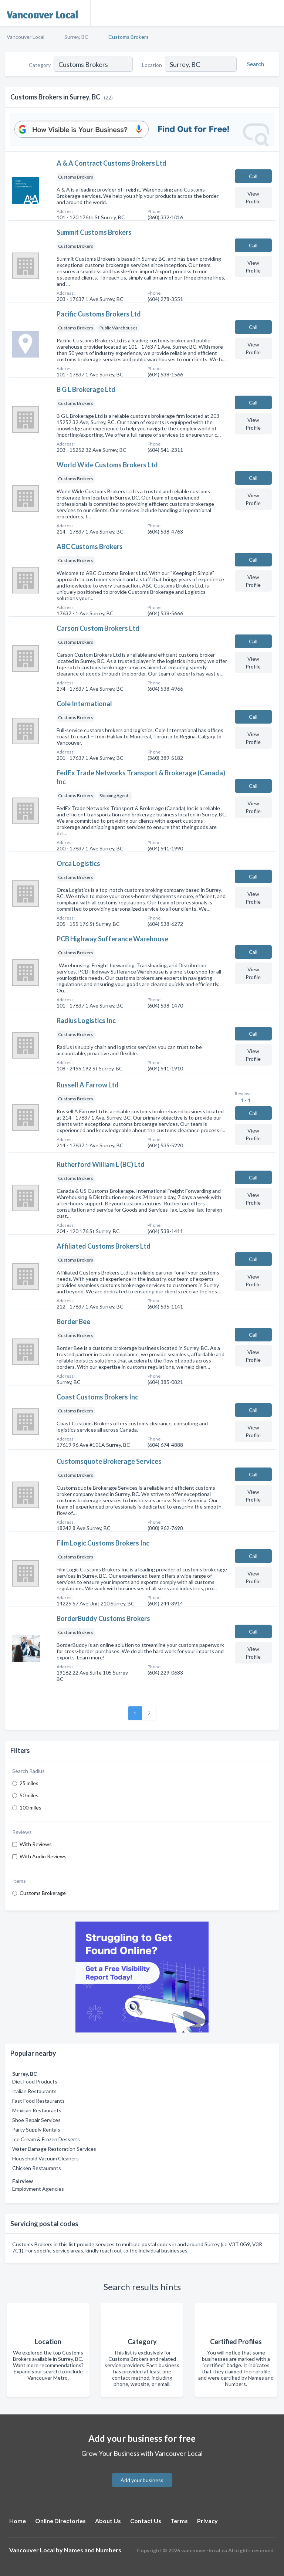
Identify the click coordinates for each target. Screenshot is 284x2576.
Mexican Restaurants (36, 2110)
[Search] (254, 64)
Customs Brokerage (43, 1893)
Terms (179, 2520)
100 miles (30, 1807)
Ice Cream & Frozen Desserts (46, 2139)
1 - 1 (245, 1100)
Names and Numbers (92, 2549)
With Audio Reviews (43, 1856)
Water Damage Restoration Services (54, 2149)
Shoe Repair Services (36, 2120)
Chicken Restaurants (36, 2168)
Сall (253, 176)
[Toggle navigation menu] (274, 13)
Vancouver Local (25, 37)
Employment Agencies (38, 2189)
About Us (108, 2520)
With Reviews (36, 1844)
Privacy (207, 2520)
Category (40, 65)
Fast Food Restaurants (38, 2101)
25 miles (29, 1783)
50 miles (29, 1795)
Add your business (142, 2480)
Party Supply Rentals (36, 2129)
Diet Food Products (34, 2081)
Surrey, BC (76, 37)
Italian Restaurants (34, 2091)
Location (152, 65)
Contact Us (145, 2520)
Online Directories (60, 2520)
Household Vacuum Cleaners (45, 2158)
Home (17, 2520)
